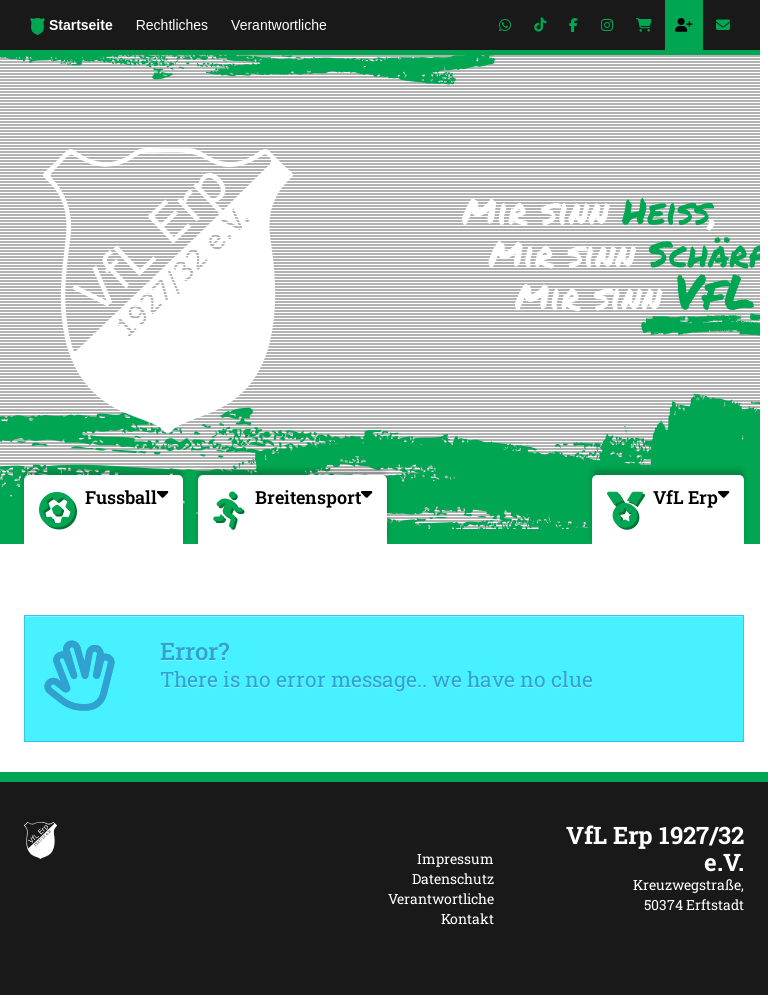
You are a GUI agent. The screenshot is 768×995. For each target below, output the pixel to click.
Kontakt (467, 918)
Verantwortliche (441, 898)
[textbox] (634, 848)
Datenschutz (453, 878)
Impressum (455, 858)
